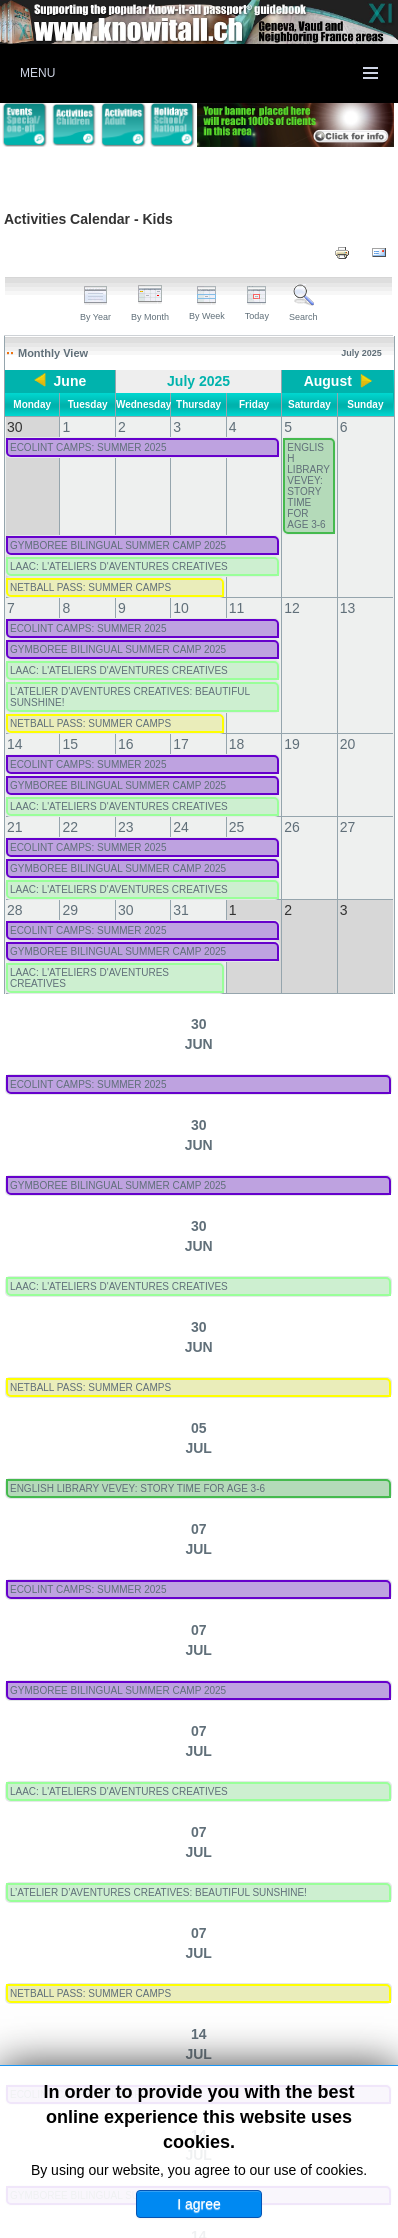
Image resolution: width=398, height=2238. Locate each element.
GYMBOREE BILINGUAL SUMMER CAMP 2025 (198, 500)
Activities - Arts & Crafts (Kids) (123, 1749)
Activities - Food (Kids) (317, 1749)
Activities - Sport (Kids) (98, 1924)
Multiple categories (256, 1994)
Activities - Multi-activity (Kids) (123, 1854)
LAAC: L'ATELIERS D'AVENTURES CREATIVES (199, 570)
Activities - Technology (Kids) (290, 1924)
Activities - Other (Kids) (99, 1994)
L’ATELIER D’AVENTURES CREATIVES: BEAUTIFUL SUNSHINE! (238, 990)
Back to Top (361, 2219)
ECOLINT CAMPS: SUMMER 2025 (168, 430)
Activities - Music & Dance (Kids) (130, 1889)
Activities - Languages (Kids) (117, 1819)
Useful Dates (63, 2029)
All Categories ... (177, 2029)
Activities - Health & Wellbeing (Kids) (143, 1784)
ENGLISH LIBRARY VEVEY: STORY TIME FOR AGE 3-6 (217, 710)
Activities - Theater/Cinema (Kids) (132, 1959)
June (72, 381)
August (325, 381)
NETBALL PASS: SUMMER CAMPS (170, 640)
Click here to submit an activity (199, 2099)
